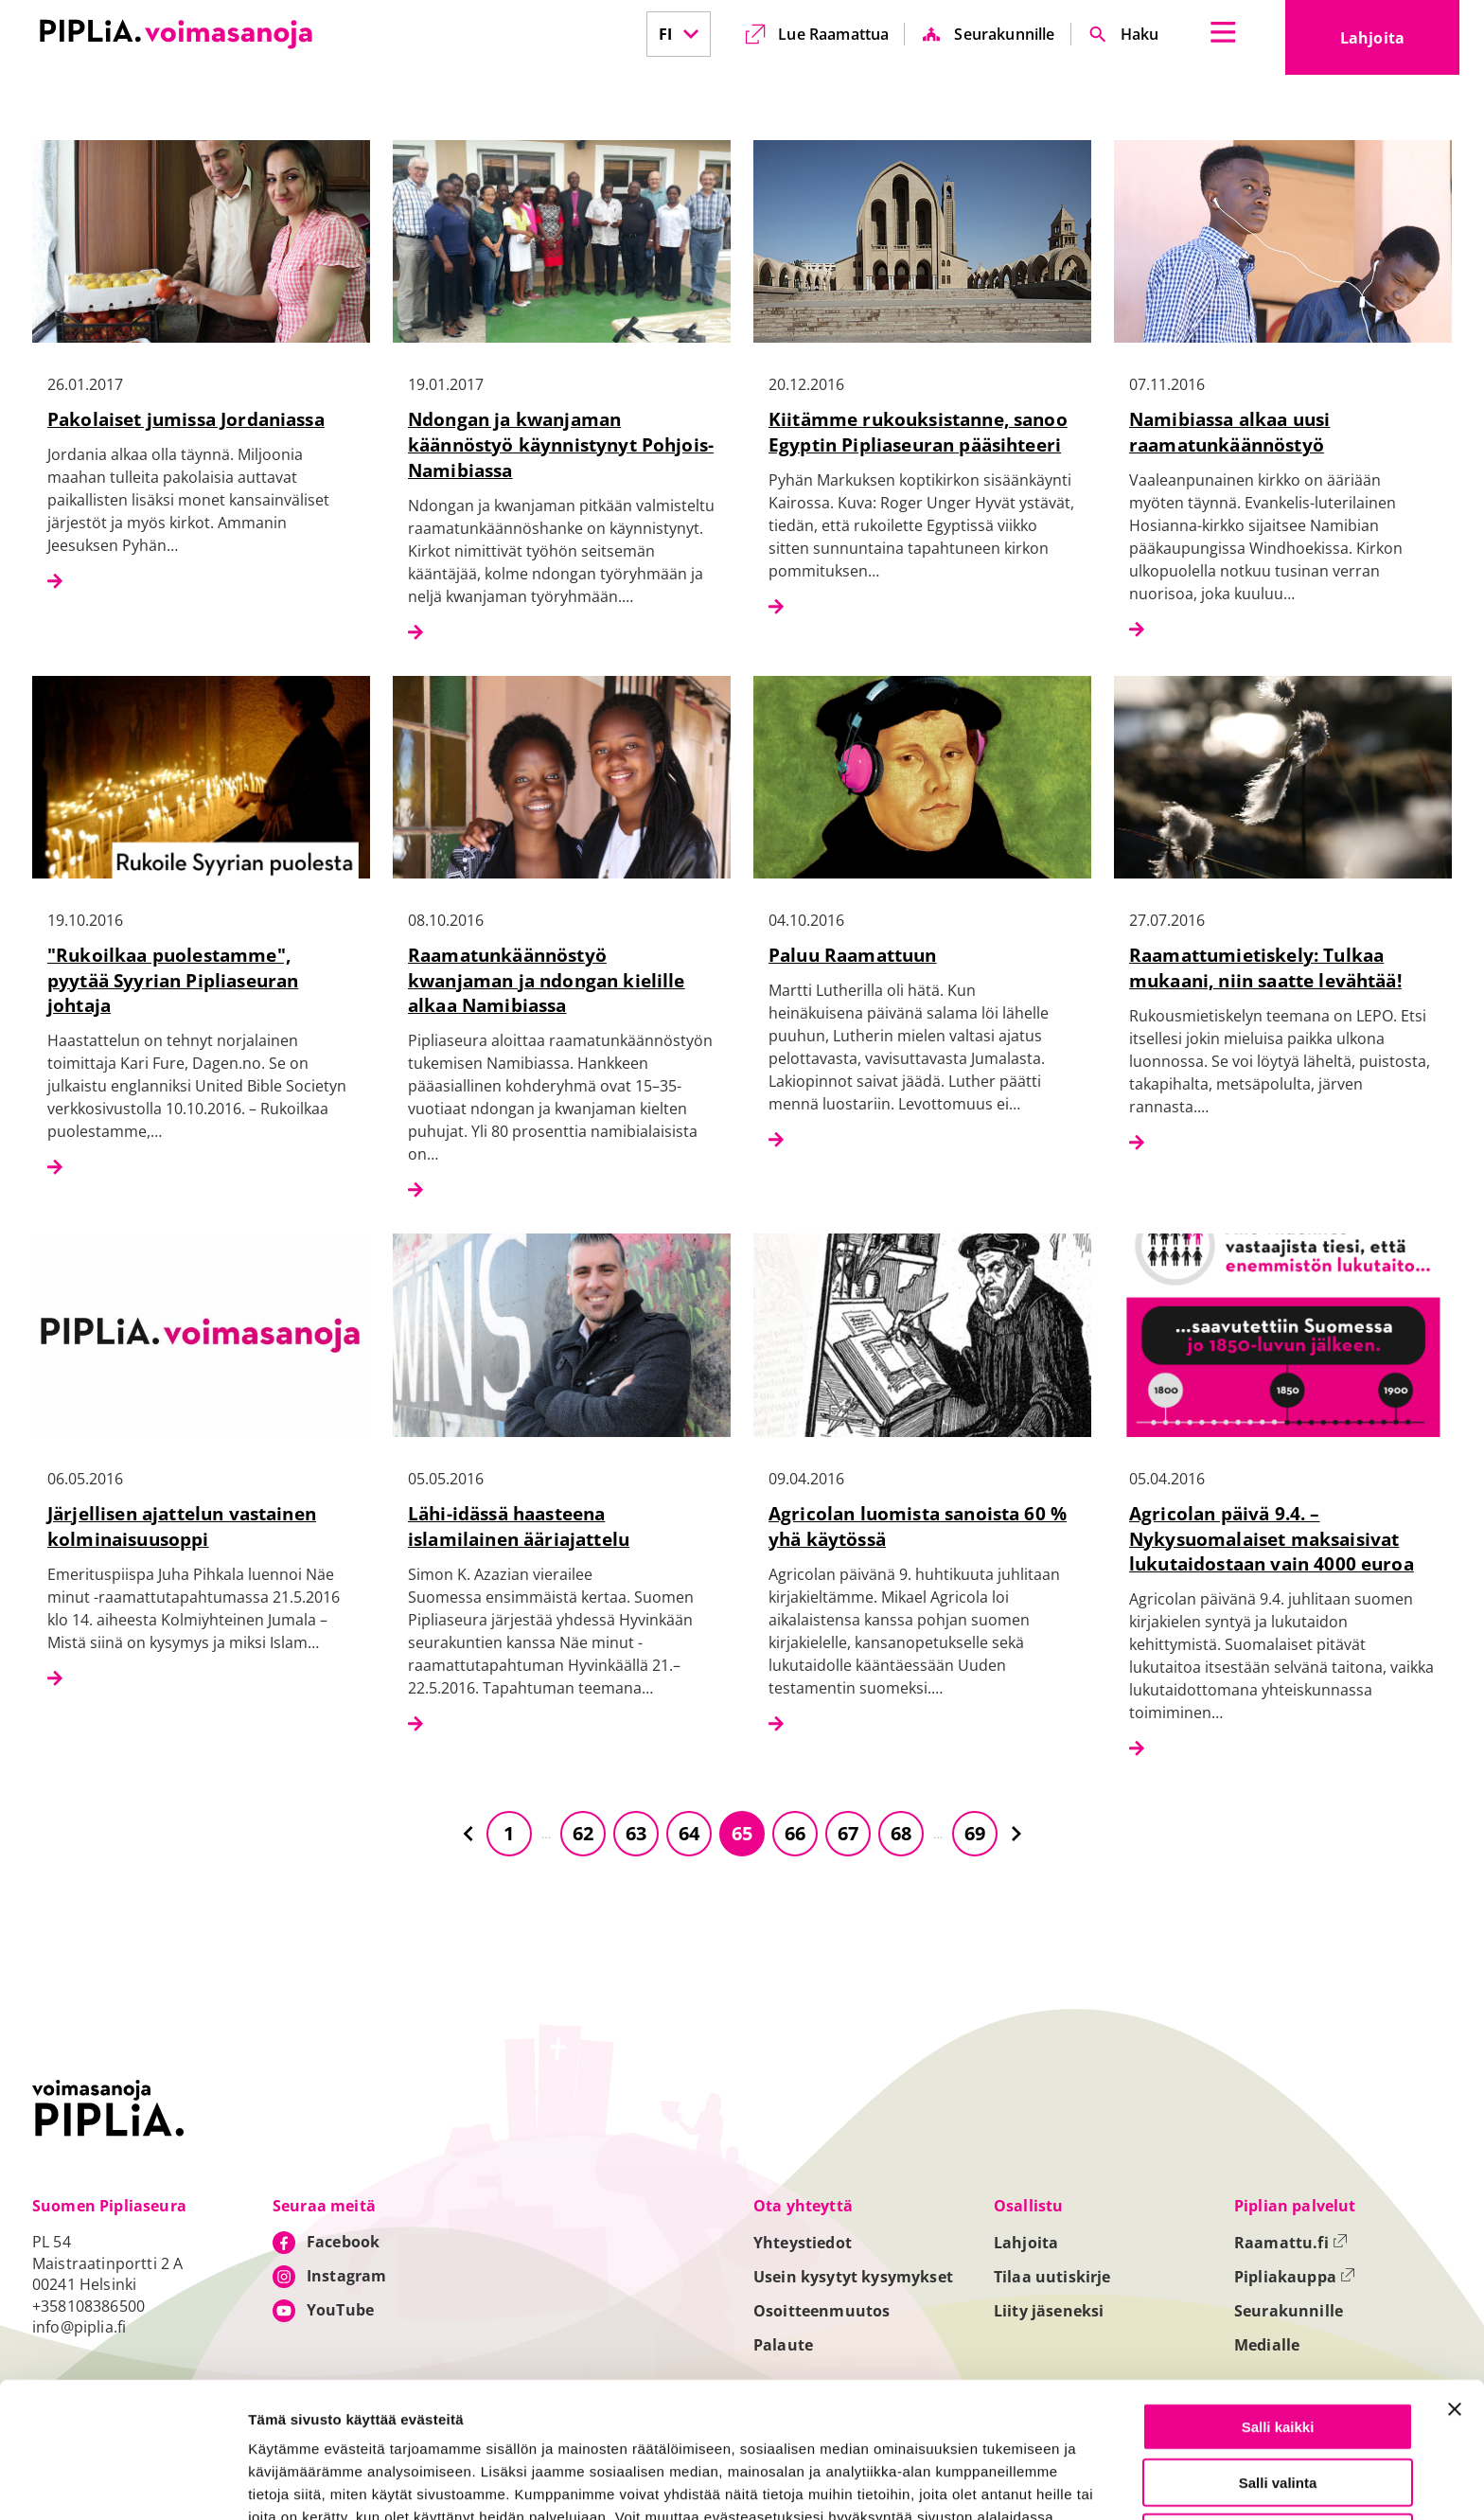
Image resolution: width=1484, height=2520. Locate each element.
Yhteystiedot (802, 2242)
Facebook (343, 2241)
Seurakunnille (1004, 34)
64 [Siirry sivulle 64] (689, 1833)
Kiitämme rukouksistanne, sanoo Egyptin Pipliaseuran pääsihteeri (918, 431)
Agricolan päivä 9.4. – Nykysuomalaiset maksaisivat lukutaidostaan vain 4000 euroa (1271, 1538)
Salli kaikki (1278, 2308)
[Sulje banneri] (1454, 2291)
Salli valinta (1278, 2364)
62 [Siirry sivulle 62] (583, 1833)
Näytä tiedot (1012, 2484)
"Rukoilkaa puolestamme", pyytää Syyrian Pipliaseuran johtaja (172, 980)
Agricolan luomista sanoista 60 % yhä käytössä (917, 1526)
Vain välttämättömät (1277, 2419)
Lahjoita (1399, 43)
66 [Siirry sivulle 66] (795, 1833)
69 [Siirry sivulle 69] (974, 1833)
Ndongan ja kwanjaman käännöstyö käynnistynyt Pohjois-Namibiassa (561, 444)
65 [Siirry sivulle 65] (742, 1833)
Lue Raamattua (833, 34)
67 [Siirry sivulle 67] (848, 1833)
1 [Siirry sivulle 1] (509, 1833)
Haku (1140, 34)
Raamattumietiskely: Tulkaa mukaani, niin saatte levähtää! (1265, 967)
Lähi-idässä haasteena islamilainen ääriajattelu (518, 1526)
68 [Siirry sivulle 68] (901, 1833)
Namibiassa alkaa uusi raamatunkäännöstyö (1229, 431)
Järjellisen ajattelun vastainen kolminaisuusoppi (181, 1526)
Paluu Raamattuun (852, 954)
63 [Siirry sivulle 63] (636, 1833)
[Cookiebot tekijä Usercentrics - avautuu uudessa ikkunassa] (122, 2483)
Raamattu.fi (1291, 2242)
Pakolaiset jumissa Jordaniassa (186, 419)
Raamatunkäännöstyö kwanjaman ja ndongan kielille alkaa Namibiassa (546, 980)
